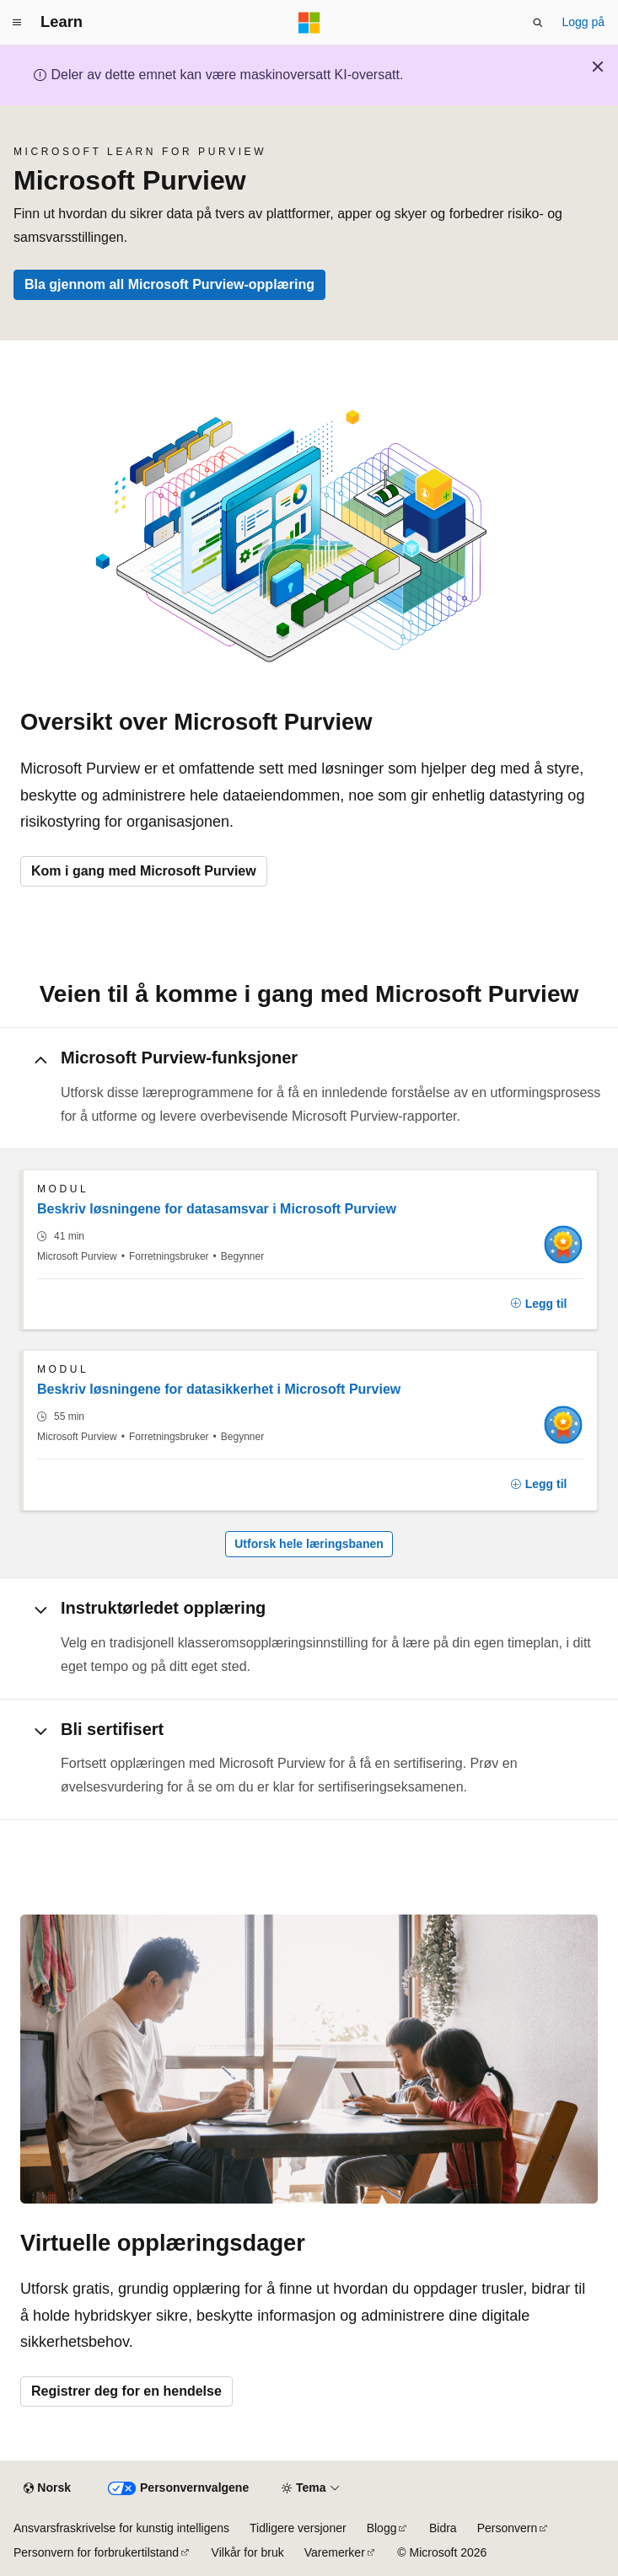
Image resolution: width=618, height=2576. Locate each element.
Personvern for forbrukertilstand (96, 2552)
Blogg (382, 2528)
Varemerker (334, 2552)
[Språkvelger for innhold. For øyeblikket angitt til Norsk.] (47, 2488)
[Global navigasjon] (17, 23)
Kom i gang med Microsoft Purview (143, 871)
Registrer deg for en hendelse (126, 2391)
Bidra (443, 2528)
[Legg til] (539, 1304)
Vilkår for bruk (248, 2552)
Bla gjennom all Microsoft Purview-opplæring (169, 284)
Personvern (507, 2528)
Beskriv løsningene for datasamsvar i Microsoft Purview (216, 1209)
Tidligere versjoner (298, 2528)
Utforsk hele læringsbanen (309, 1543)
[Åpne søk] (538, 23)
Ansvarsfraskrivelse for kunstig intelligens (121, 2528)
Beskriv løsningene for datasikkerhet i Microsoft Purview (218, 1389)
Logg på (583, 22)
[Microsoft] (309, 23)
